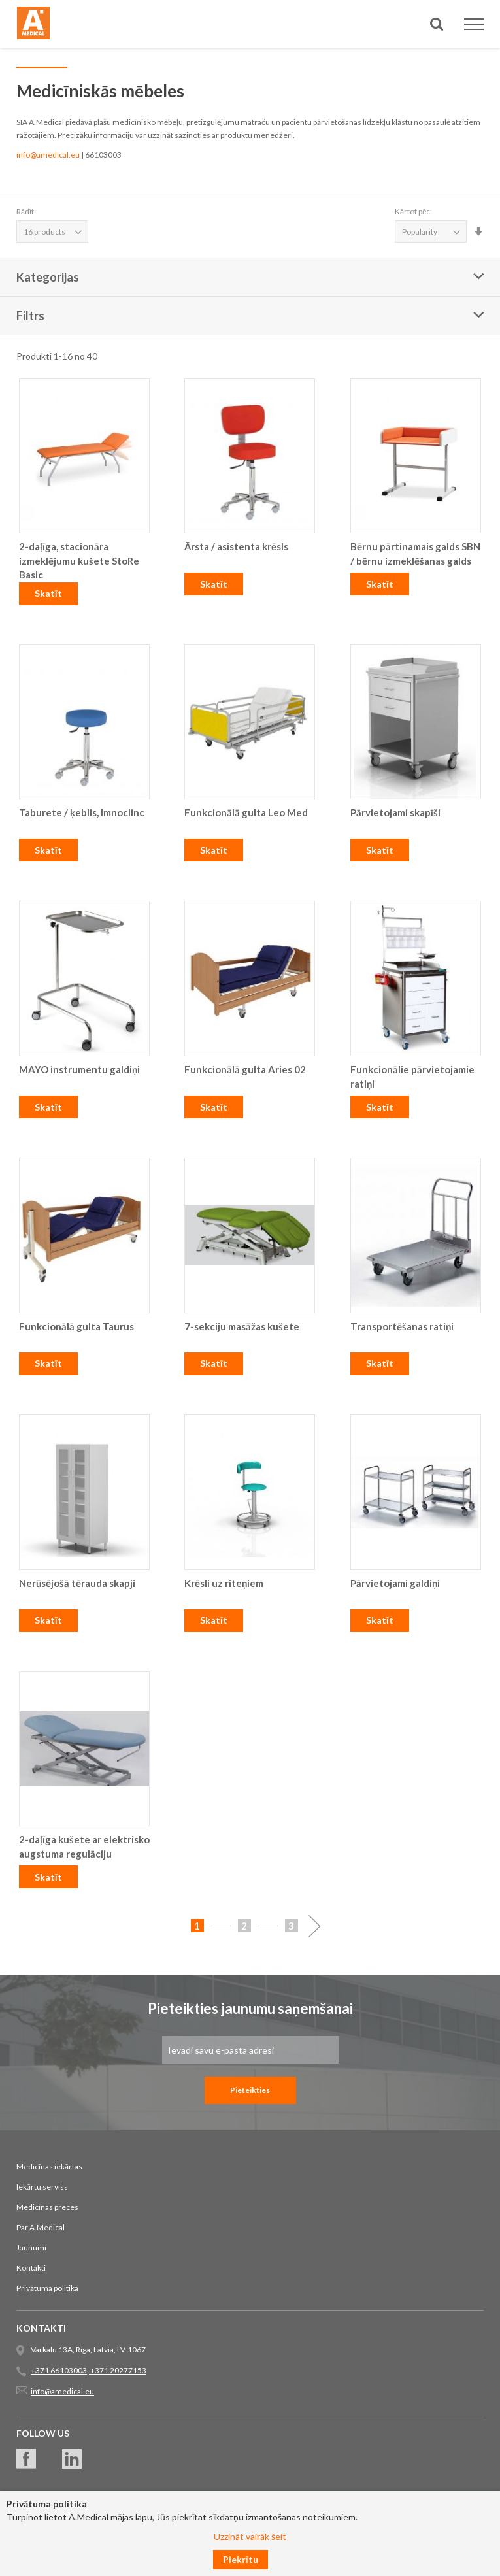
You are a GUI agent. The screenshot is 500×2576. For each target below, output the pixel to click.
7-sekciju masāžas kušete (241, 1326)
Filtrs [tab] (30, 316)
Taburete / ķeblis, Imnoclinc (81, 812)
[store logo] (33, 25)
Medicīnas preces (47, 2207)
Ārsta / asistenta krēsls (236, 546)
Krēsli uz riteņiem (223, 1583)
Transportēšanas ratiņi (402, 1326)
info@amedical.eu (48, 154)
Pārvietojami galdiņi (395, 1583)
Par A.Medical (40, 2227)
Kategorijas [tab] (47, 277)
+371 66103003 (59, 2370)
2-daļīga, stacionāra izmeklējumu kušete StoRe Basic (79, 560)
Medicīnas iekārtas (49, 2166)
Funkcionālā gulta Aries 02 (245, 1069)
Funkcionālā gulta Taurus (76, 1326)
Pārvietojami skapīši (395, 812)
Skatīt (48, 593)
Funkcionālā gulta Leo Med (246, 812)
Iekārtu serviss (42, 2187)
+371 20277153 (117, 2370)
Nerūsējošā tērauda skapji (77, 1583)
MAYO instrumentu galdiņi (79, 1069)
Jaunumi (31, 2247)
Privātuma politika (47, 2288)
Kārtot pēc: (413, 211)
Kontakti (31, 2268)
